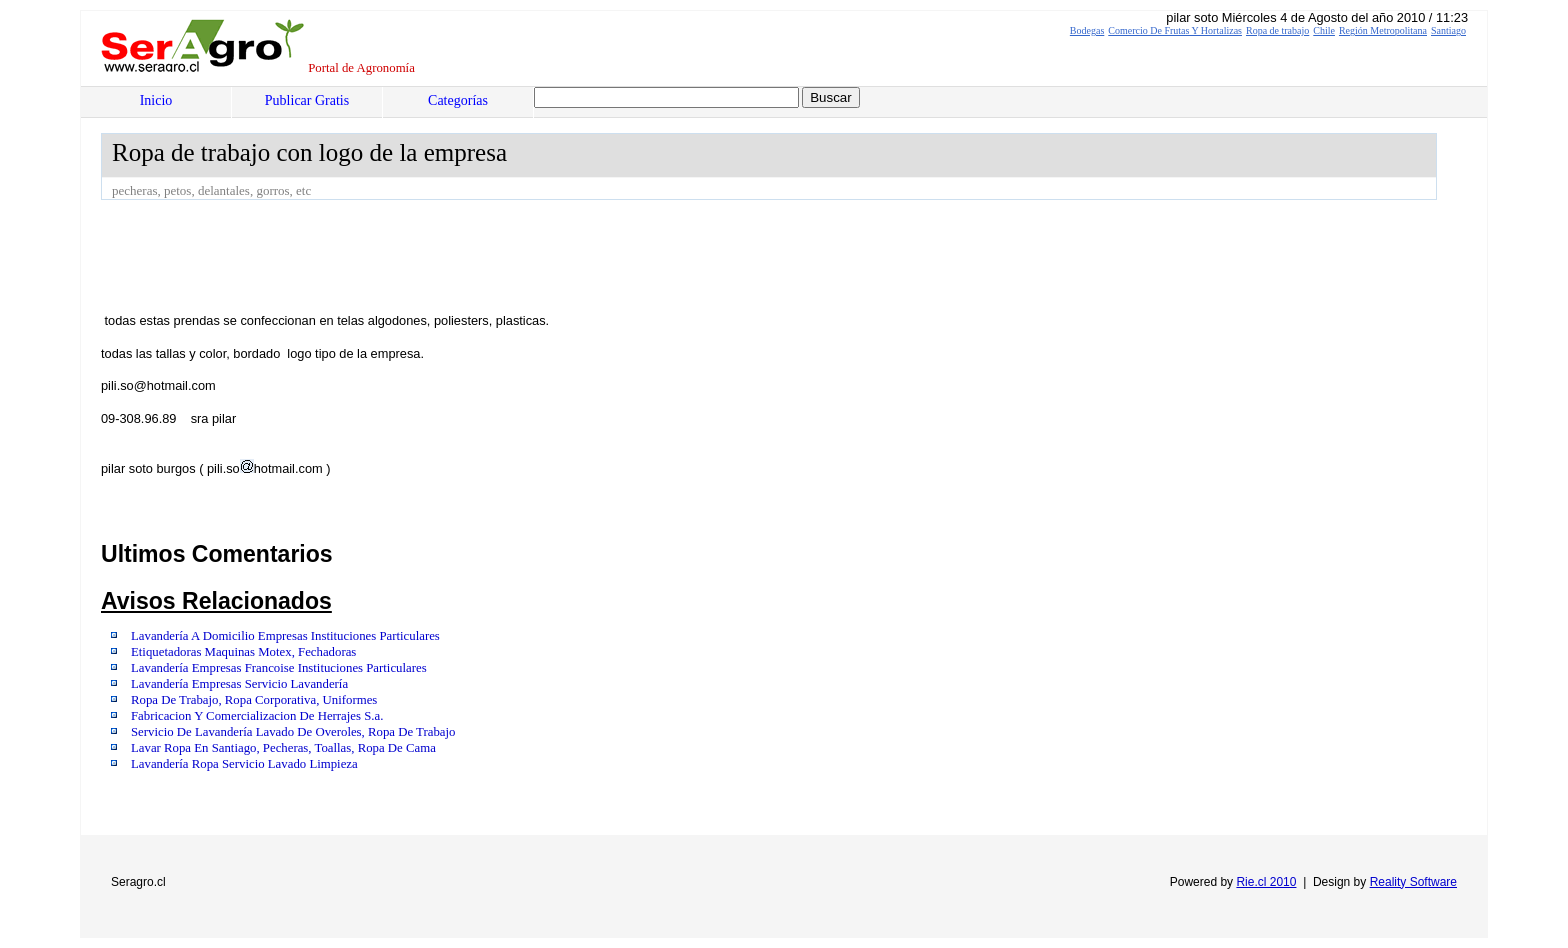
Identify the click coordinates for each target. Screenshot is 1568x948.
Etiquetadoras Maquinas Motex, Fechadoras (243, 652)
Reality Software (1413, 882)
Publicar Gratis (307, 100)
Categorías (458, 100)
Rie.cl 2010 (1266, 882)
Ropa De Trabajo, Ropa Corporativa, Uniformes (254, 700)
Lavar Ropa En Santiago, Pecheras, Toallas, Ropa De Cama (283, 748)
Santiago (1448, 30)
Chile (1324, 30)
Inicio (156, 100)
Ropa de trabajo (1277, 30)
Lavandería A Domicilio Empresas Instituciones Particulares (285, 636)
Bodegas (1087, 30)
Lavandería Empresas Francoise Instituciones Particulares (279, 668)
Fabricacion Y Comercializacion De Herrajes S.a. (257, 716)
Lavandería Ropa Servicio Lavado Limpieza (244, 764)
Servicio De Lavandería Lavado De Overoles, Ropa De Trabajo (293, 732)
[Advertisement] (465, 255)
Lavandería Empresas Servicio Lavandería (239, 684)
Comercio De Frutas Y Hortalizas (1175, 30)
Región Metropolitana (1383, 30)
